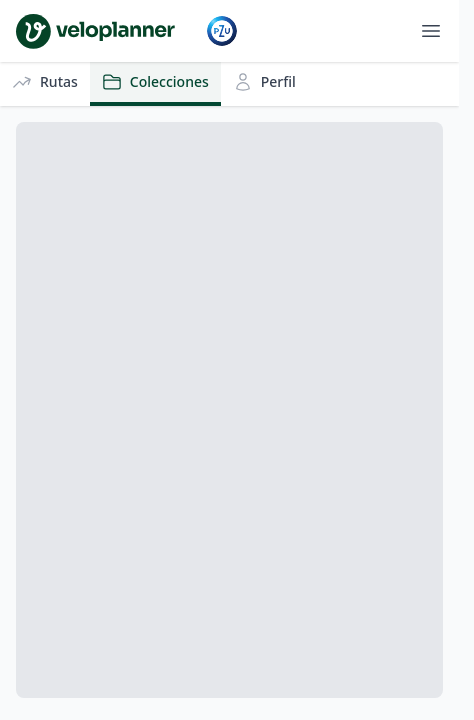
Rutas (45, 82)
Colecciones (155, 82)
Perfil (264, 82)
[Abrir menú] (431, 31)
